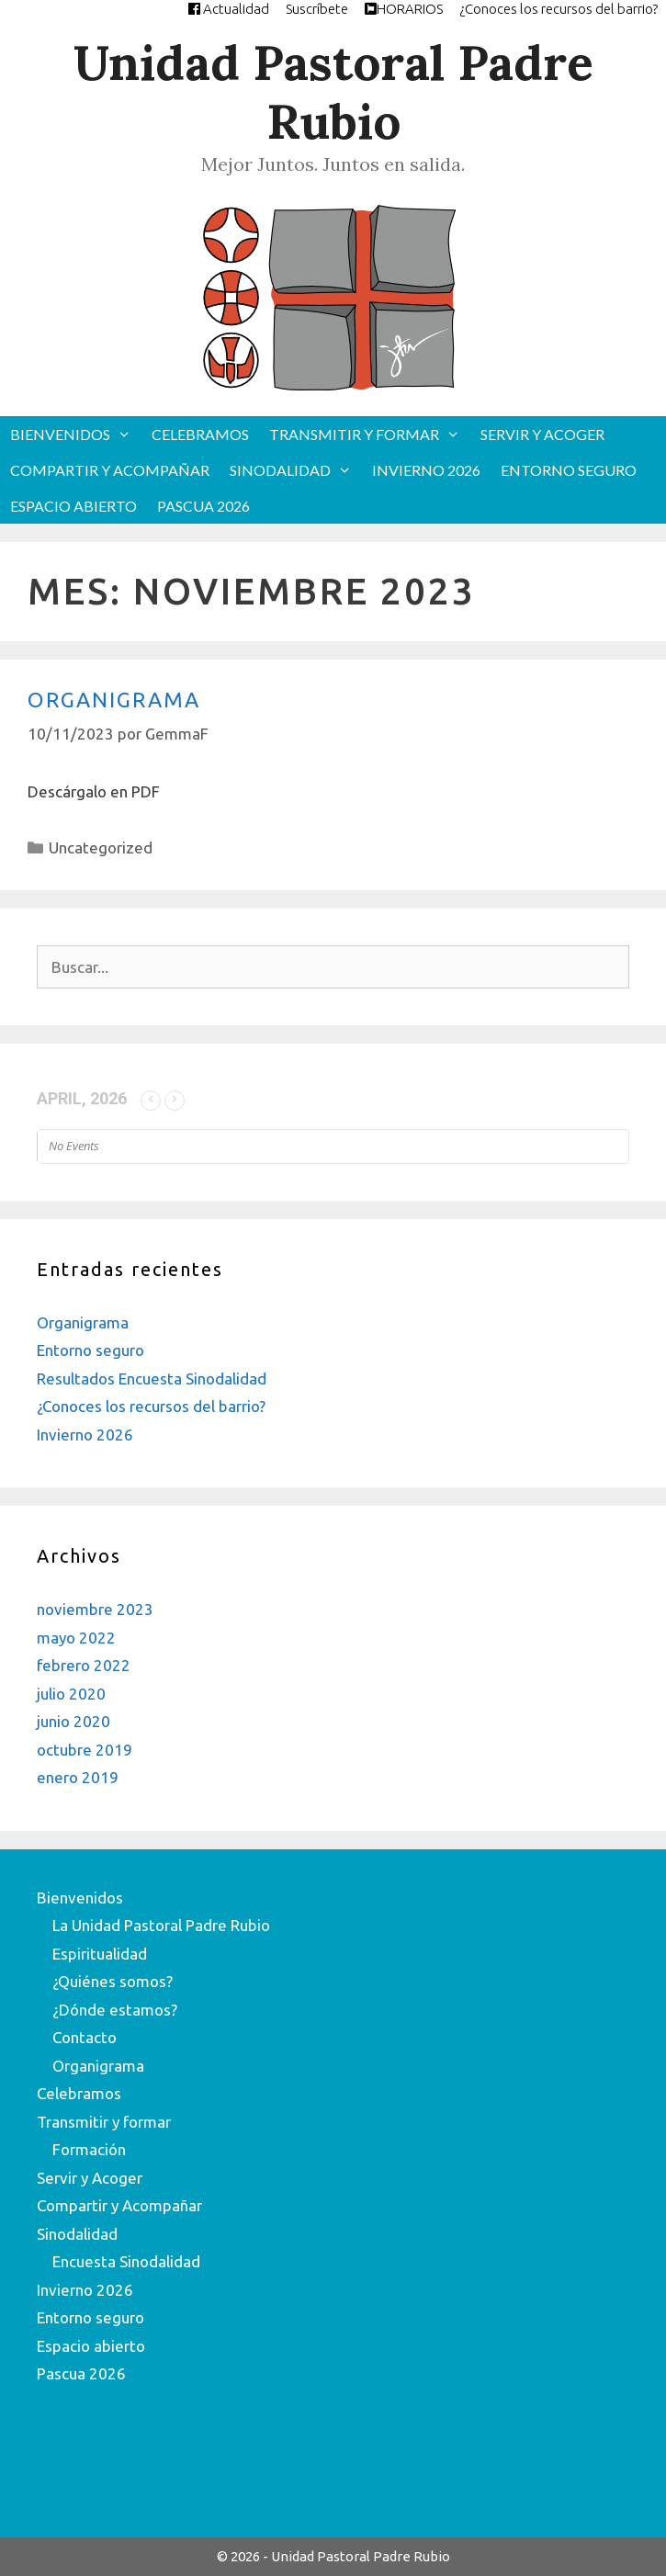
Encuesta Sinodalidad (126, 2261)
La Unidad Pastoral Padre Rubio (161, 1925)
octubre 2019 (84, 1749)
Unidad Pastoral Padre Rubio (333, 92)
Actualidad (228, 9)
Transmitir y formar (369, 434)
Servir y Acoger (542, 434)
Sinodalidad (296, 470)
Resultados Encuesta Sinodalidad (151, 1378)
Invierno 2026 (426, 470)
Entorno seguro (569, 470)
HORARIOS (404, 9)
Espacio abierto (73, 505)
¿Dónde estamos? (114, 2009)
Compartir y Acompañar (109, 470)
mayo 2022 (76, 1637)
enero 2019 (78, 1777)
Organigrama (114, 699)
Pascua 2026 (203, 505)
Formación (89, 2149)
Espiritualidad (99, 1953)
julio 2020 (71, 1693)
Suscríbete (317, 9)
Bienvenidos (75, 434)
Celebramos (200, 434)
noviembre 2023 (95, 1609)
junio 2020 (73, 1721)
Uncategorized (100, 847)
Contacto (84, 2037)
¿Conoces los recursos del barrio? (558, 9)
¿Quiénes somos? (112, 1981)
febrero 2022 (83, 1665)
